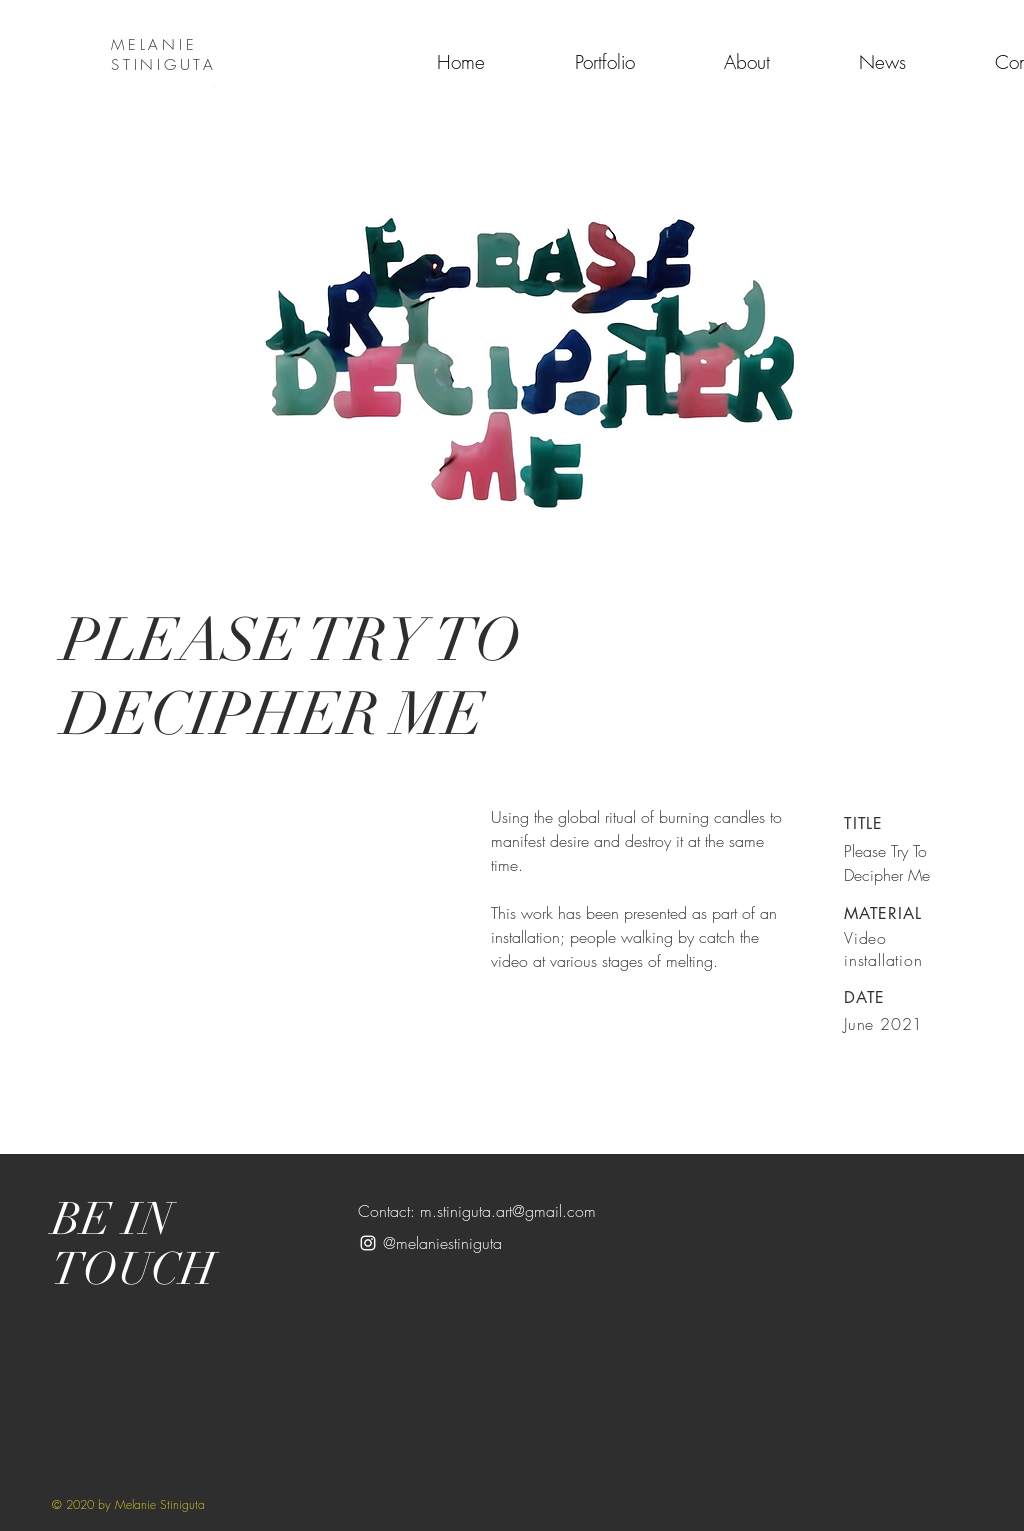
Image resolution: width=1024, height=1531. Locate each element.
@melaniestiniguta (442, 1243)
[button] (512, 311)
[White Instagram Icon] (368, 1243)
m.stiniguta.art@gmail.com (508, 1211)
